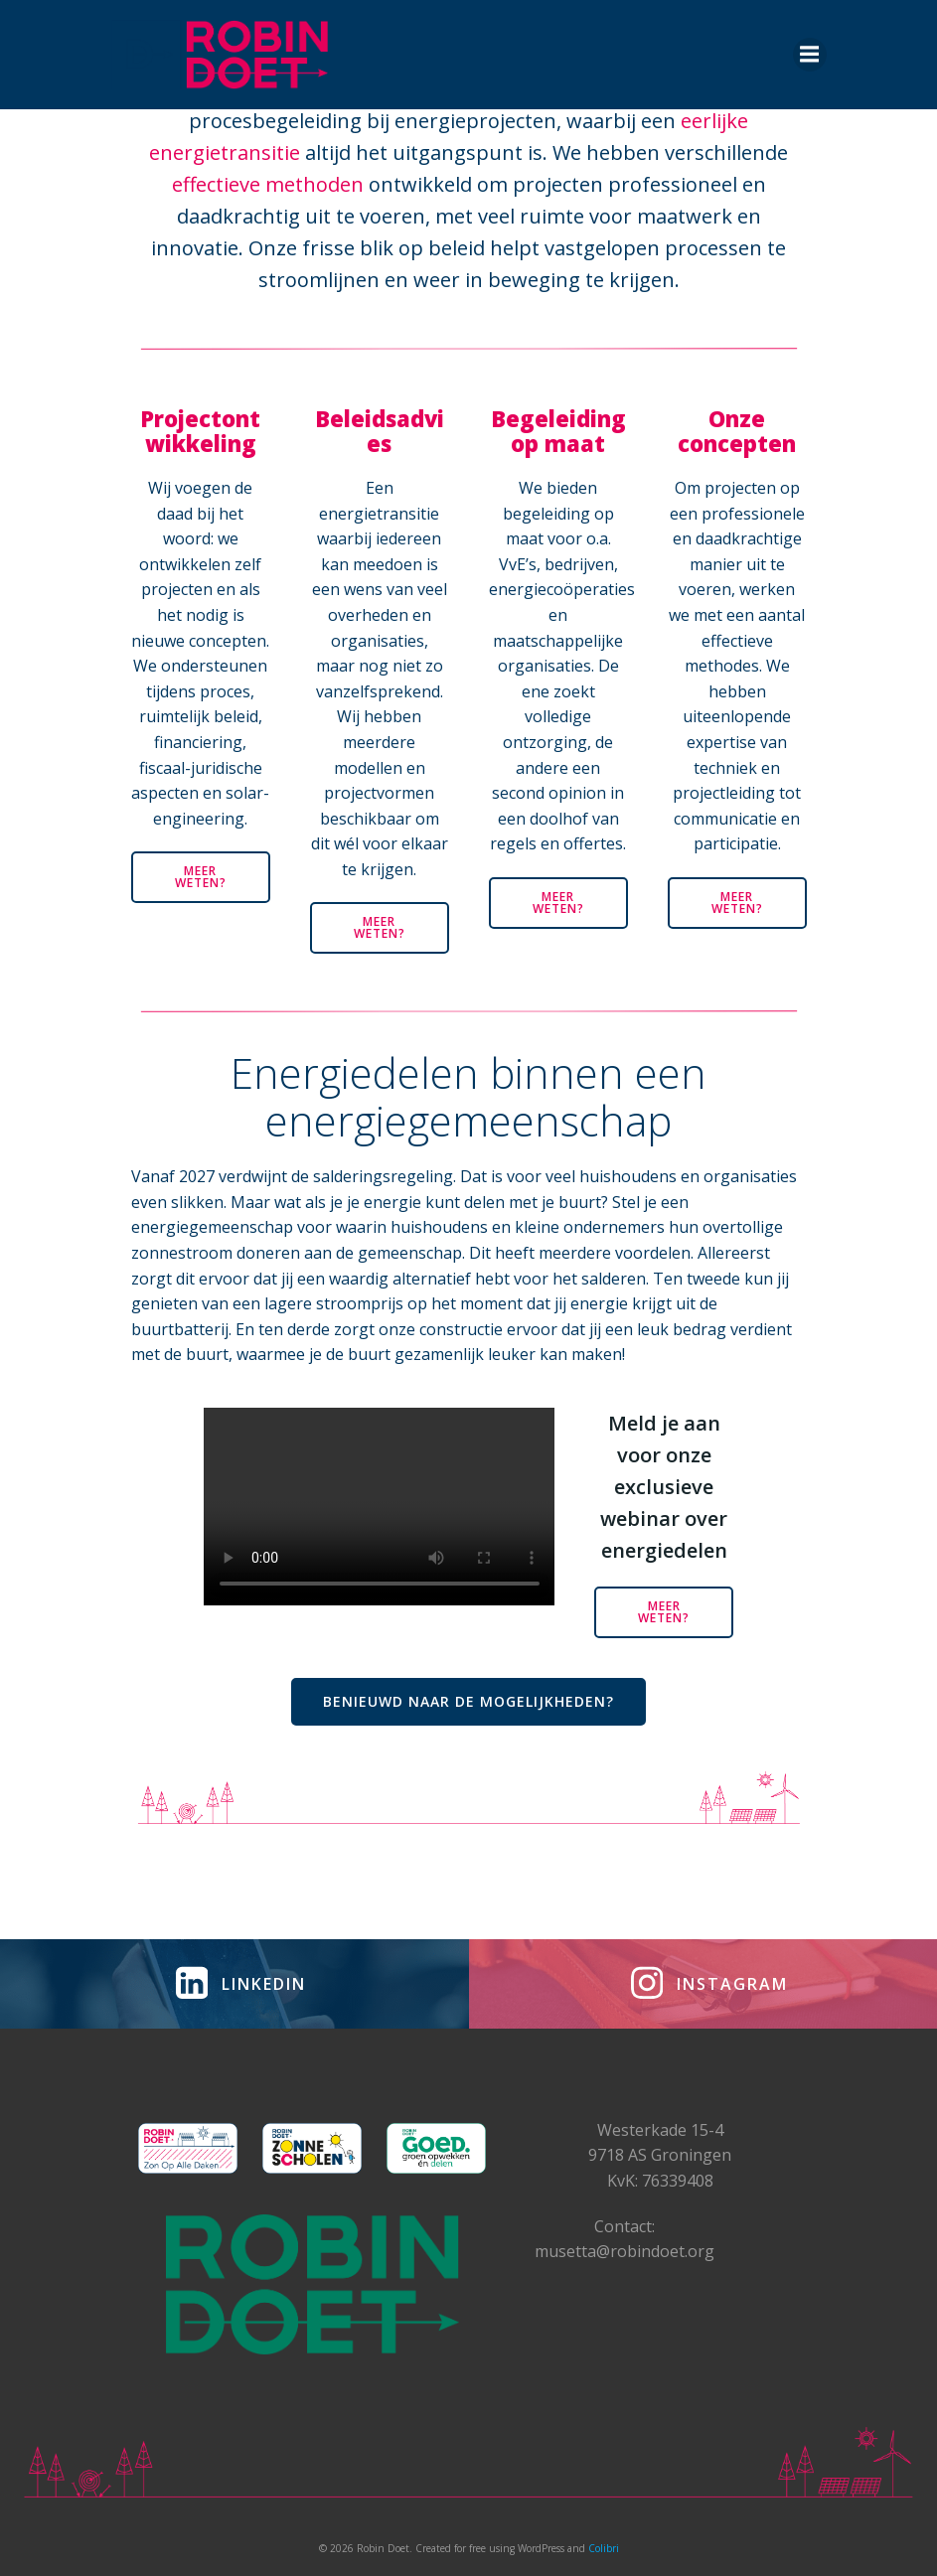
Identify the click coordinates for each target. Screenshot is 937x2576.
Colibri (603, 2548)
